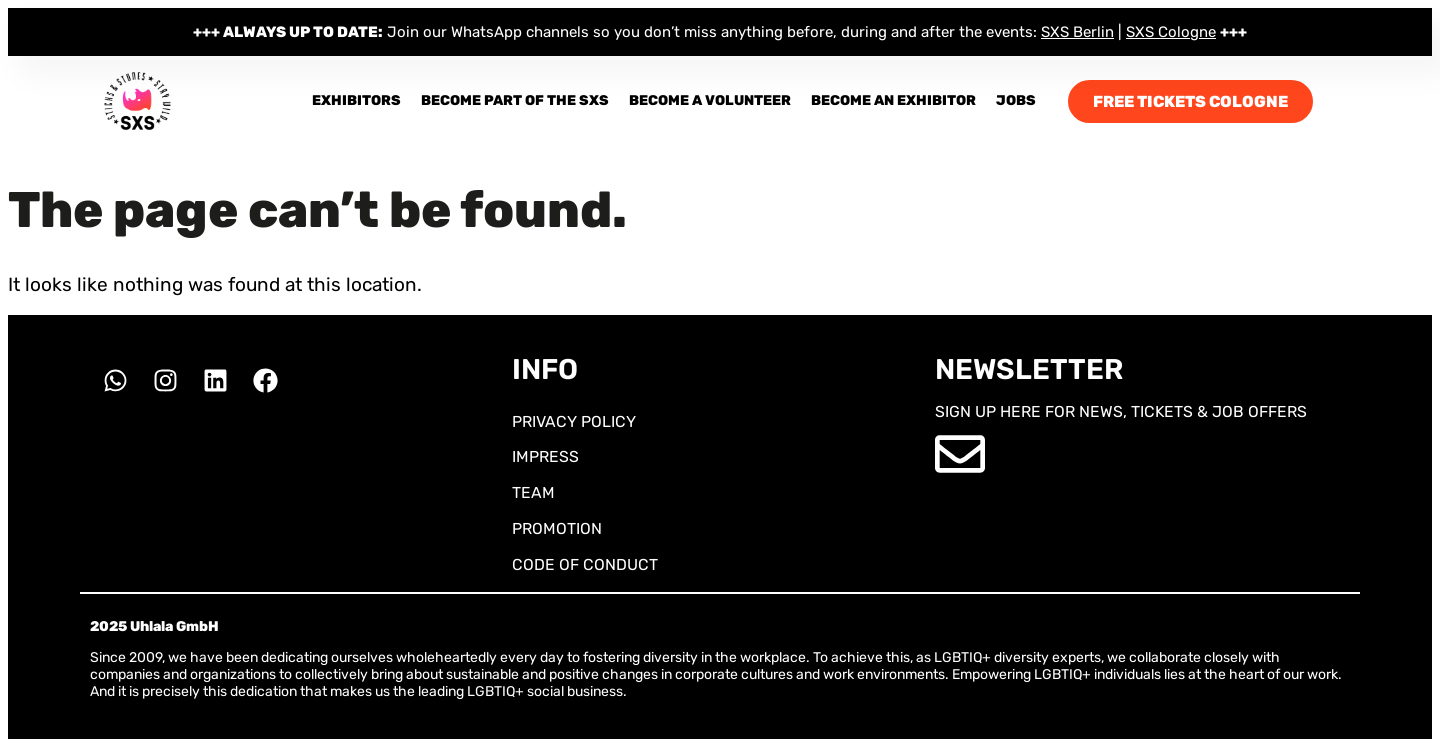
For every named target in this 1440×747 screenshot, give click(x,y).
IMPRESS (545, 456)
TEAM (533, 492)
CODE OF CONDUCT (585, 564)
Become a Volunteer (710, 100)
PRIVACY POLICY (574, 421)
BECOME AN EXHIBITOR (893, 100)
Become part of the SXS (515, 100)
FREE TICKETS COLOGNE (1190, 101)
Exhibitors (356, 100)
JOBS (1016, 100)
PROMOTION (557, 528)
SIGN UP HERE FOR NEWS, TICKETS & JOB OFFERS (1121, 411)
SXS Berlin (1077, 32)
